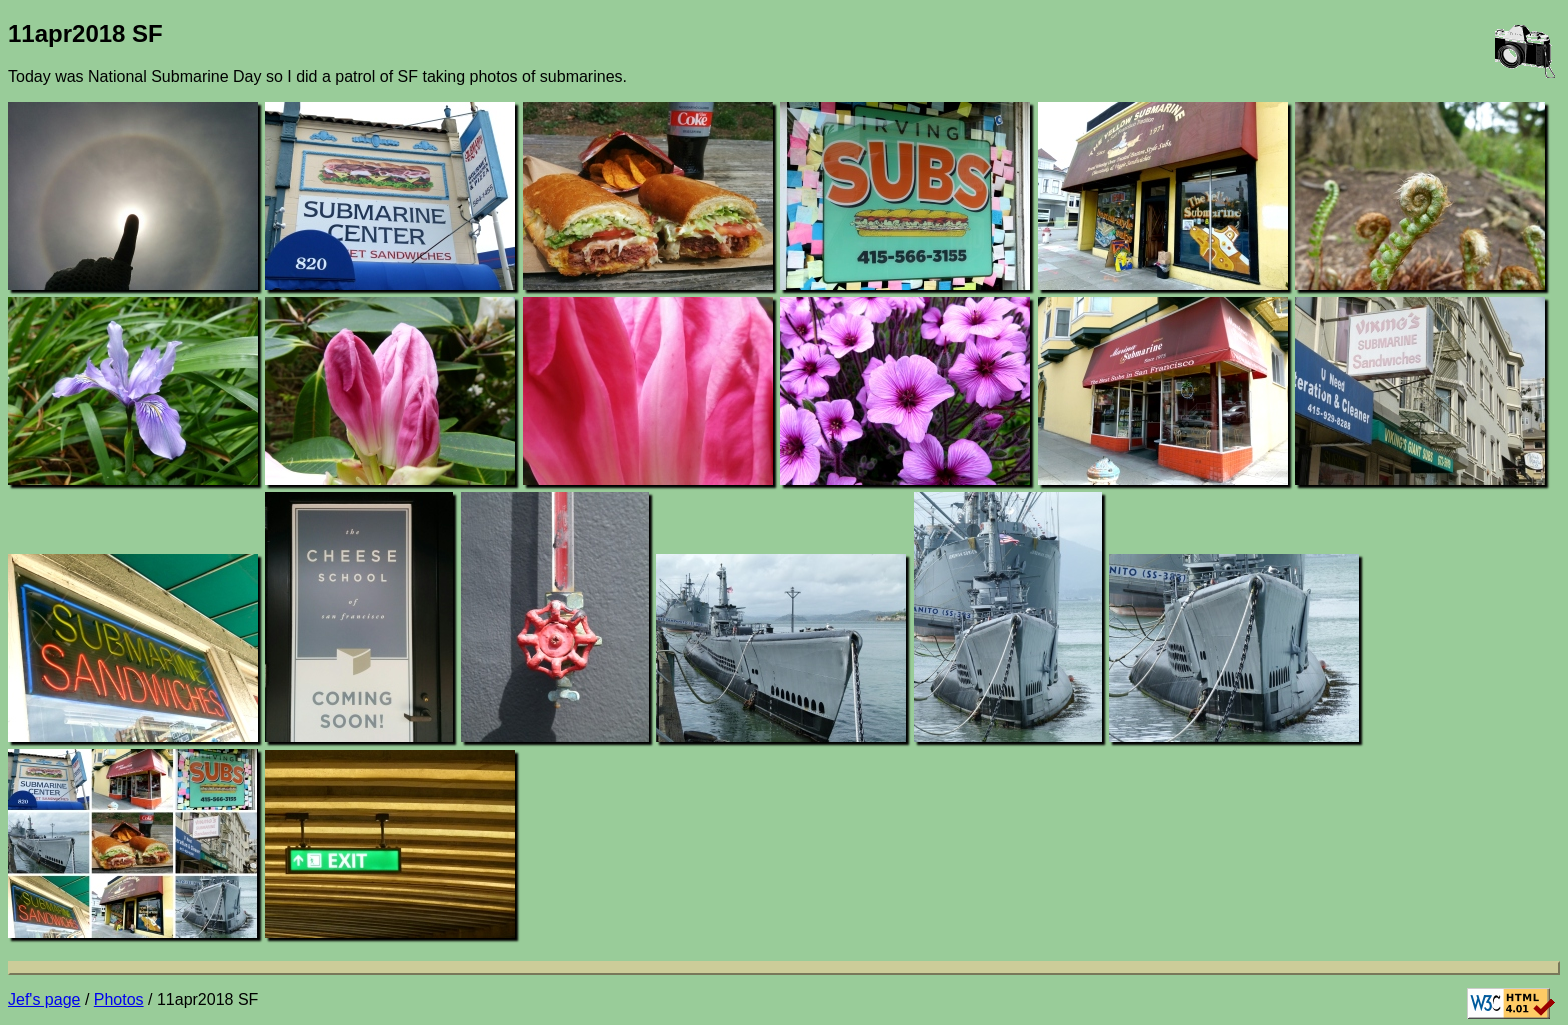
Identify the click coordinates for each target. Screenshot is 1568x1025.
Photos (119, 999)
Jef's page (44, 999)
